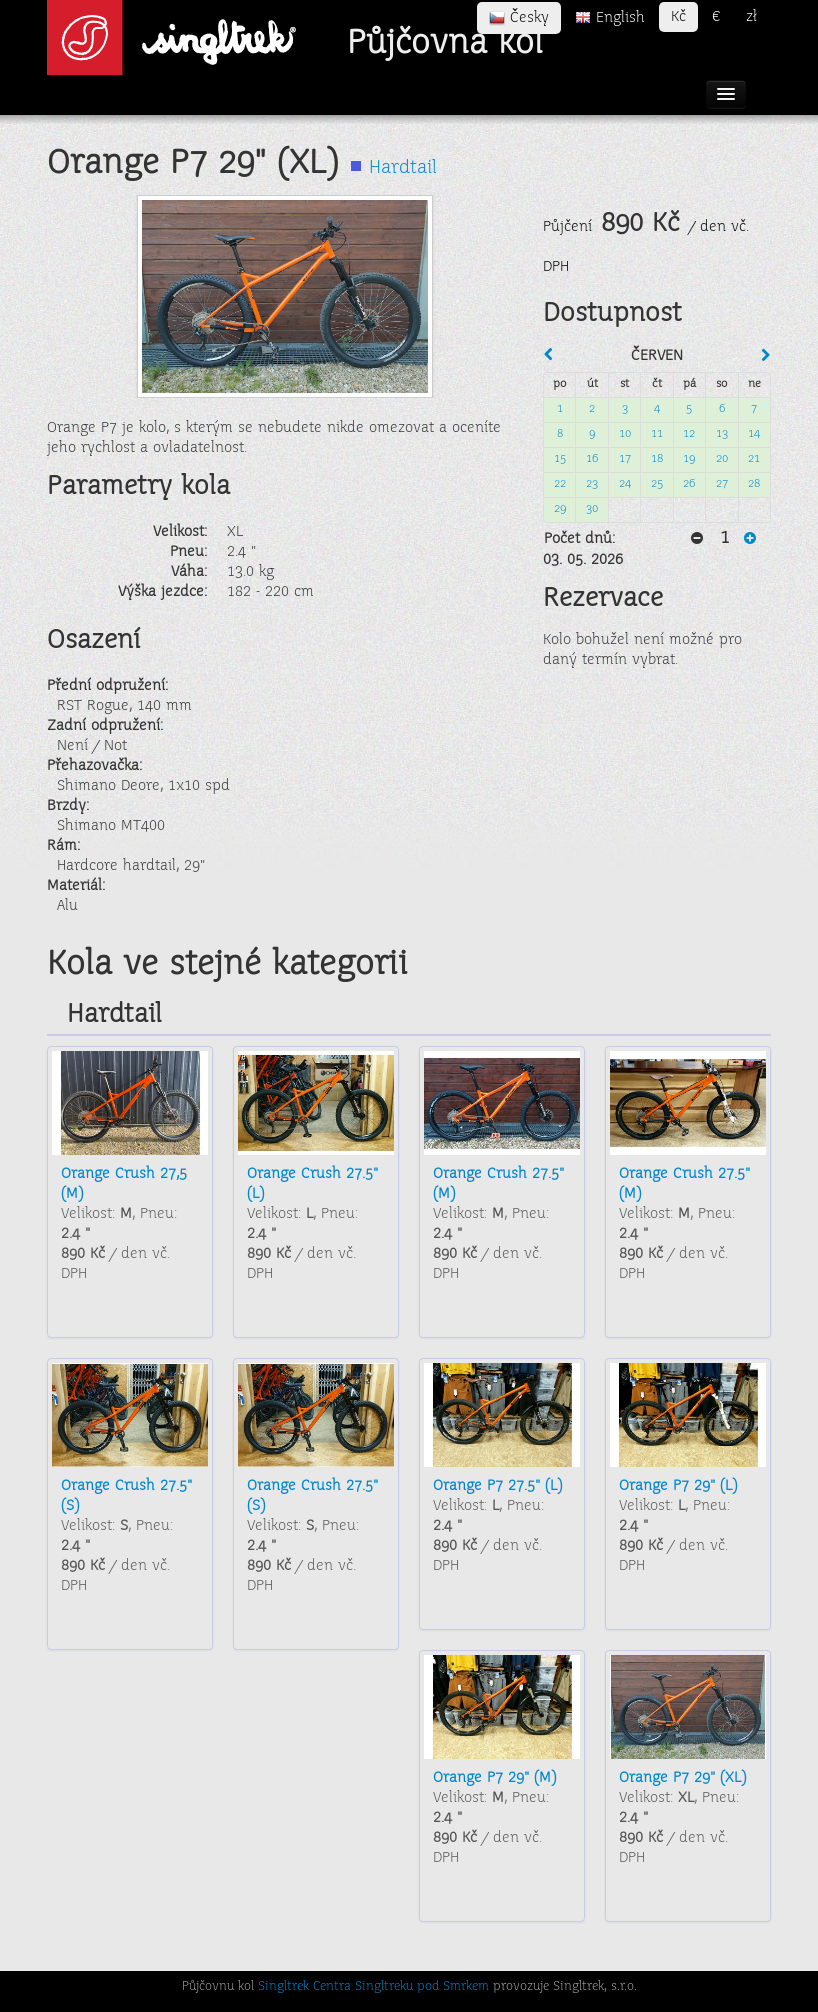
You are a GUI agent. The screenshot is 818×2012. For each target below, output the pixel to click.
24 (625, 484)
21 (754, 459)
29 (560, 509)
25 (657, 484)
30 (592, 509)
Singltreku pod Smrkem (422, 1987)
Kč (678, 17)
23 (592, 484)
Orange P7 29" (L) (678, 1486)
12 (689, 434)
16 (592, 459)
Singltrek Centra (304, 1987)
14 (754, 434)
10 (625, 434)
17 (625, 459)
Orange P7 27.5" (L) (497, 1486)
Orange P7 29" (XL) (682, 1778)
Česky (519, 18)
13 (722, 434)
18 (657, 459)
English (610, 18)
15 (560, 459)
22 (560, 484)
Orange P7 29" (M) (494, 1778)
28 (754, 484)
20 (722, 459)
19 (689, 459)
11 (657, 434)
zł (751, 17)
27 (722, 484)
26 (689, 484)
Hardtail (403, 168)
